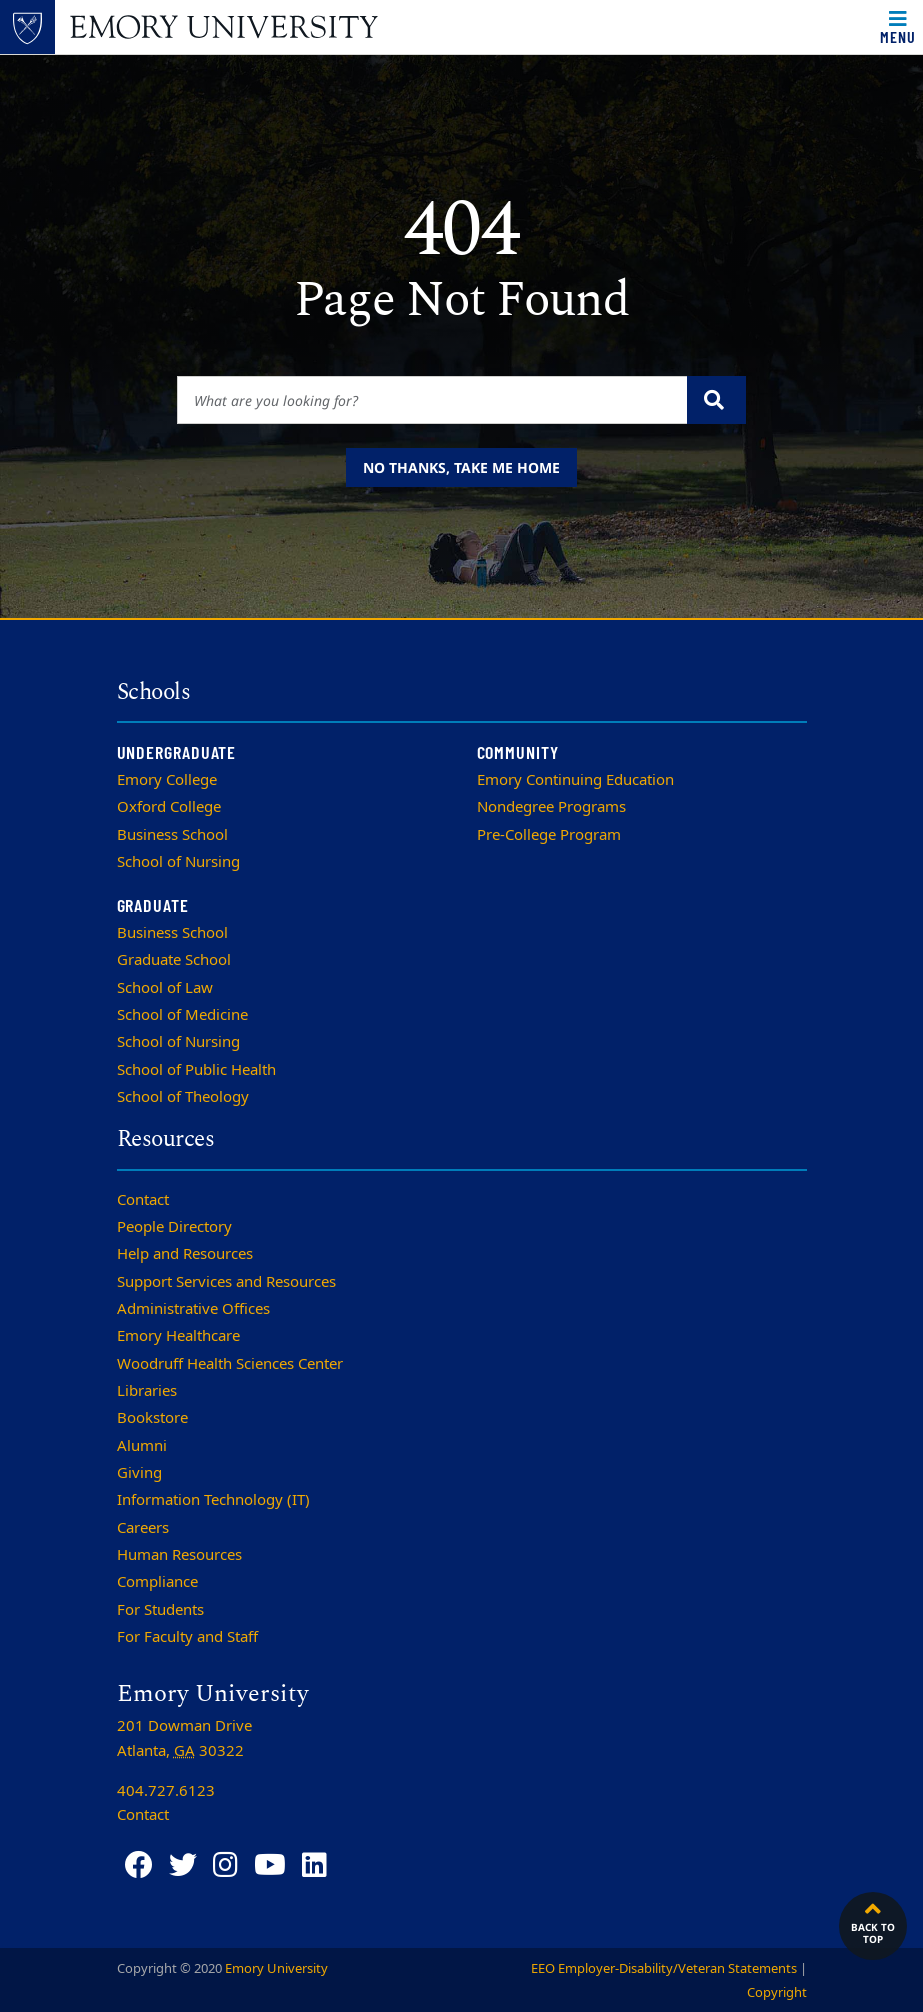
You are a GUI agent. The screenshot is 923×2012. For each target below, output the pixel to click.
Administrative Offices (193, 1309)
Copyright (777, 1992)
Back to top (873, 1921)
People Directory (174, 1227)
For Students (160, 1610)
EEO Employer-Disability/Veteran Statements (664, 1968)
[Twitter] (183, 1865)
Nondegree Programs (551, 807)
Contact (143, 1200)
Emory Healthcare (178, 1336)
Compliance (157, 1582)
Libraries (147, 1391)
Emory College (167, 780)
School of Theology (183, 1097)
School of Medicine (182, 1015)
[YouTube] (270, 1865)
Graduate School (174, 960)
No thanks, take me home (461, 467)
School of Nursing (178, 862)
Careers (143, 1528)
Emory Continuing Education (575, 780)
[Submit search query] (716, 400)
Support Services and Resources (226, 1282)
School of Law (165, 988)
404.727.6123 (166, 1791)
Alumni (142, 1446)
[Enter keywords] (433, 400)
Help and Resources (185, 1254)
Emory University (276, 1968)
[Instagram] (225, 1865)
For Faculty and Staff (187, 1637)
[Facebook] (139, 1865)
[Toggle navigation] (898, 27)
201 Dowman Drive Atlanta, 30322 (184, 1738)
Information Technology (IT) (213, 1500)
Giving (139, 1473)
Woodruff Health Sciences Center (230, 1364)
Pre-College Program (549, 835)
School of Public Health (196, 1070)
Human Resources (179, 1555)
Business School (172, 835)
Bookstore (152, 1418)
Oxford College (169, 807)
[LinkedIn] (314, 1865)
